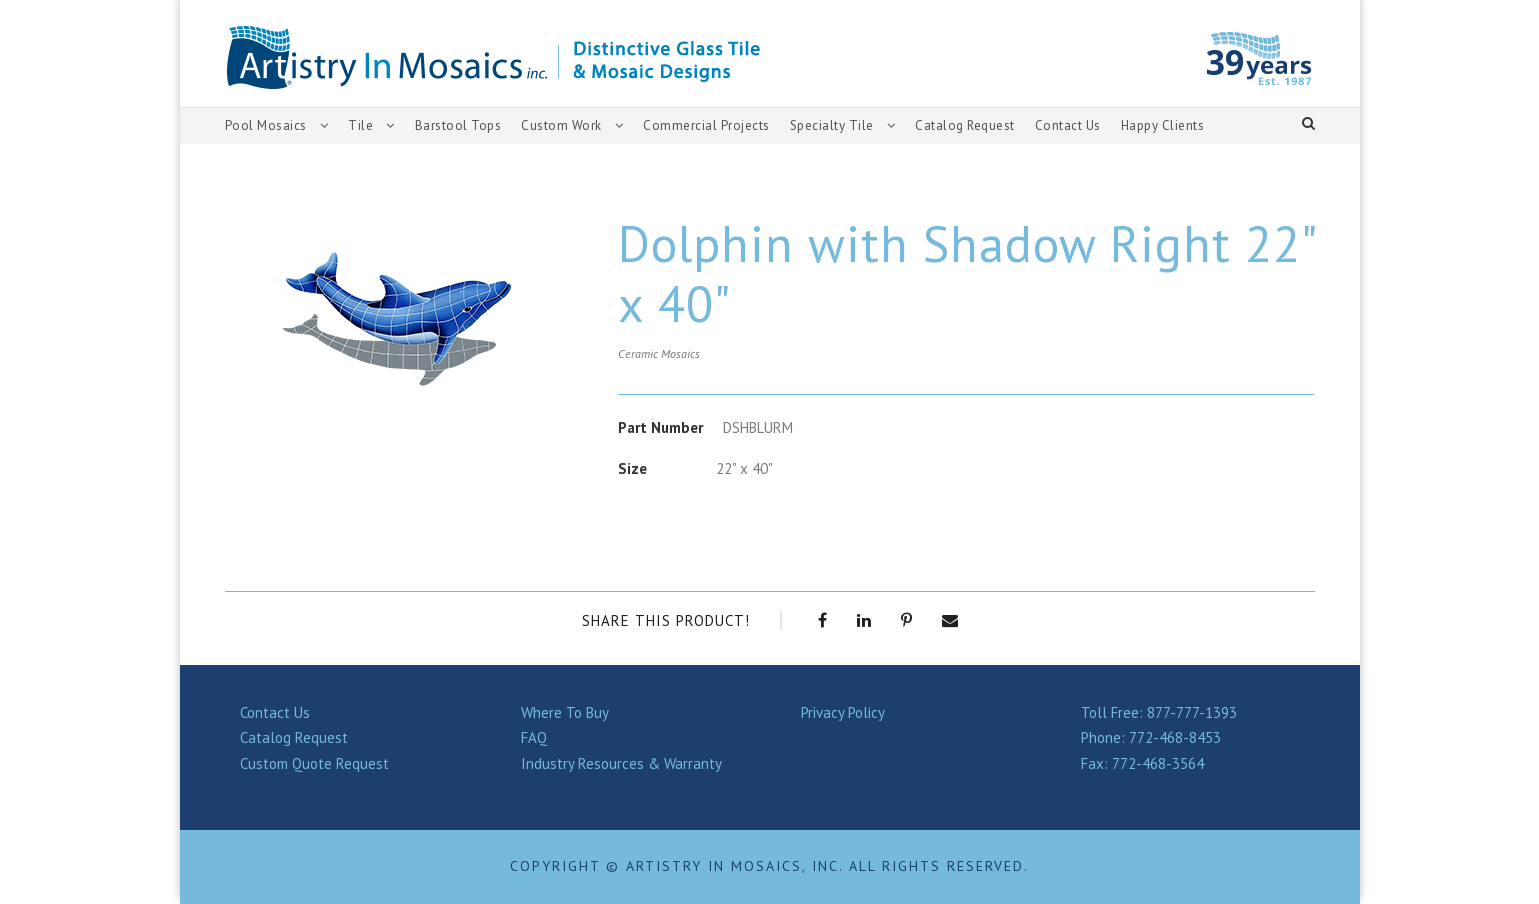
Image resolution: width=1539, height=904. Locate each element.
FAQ (536, 737)
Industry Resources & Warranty (625, 763)
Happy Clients (1175, 125)
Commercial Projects (708, 125)
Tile (360, 125)
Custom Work (560, 125)
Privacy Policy (847, 712)
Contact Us (1077, 125)
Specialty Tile (835, 125)
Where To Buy (568, 712)
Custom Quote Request (318, 763)
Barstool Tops (455, 125)
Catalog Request (970, 125)
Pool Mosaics (266, 125)
